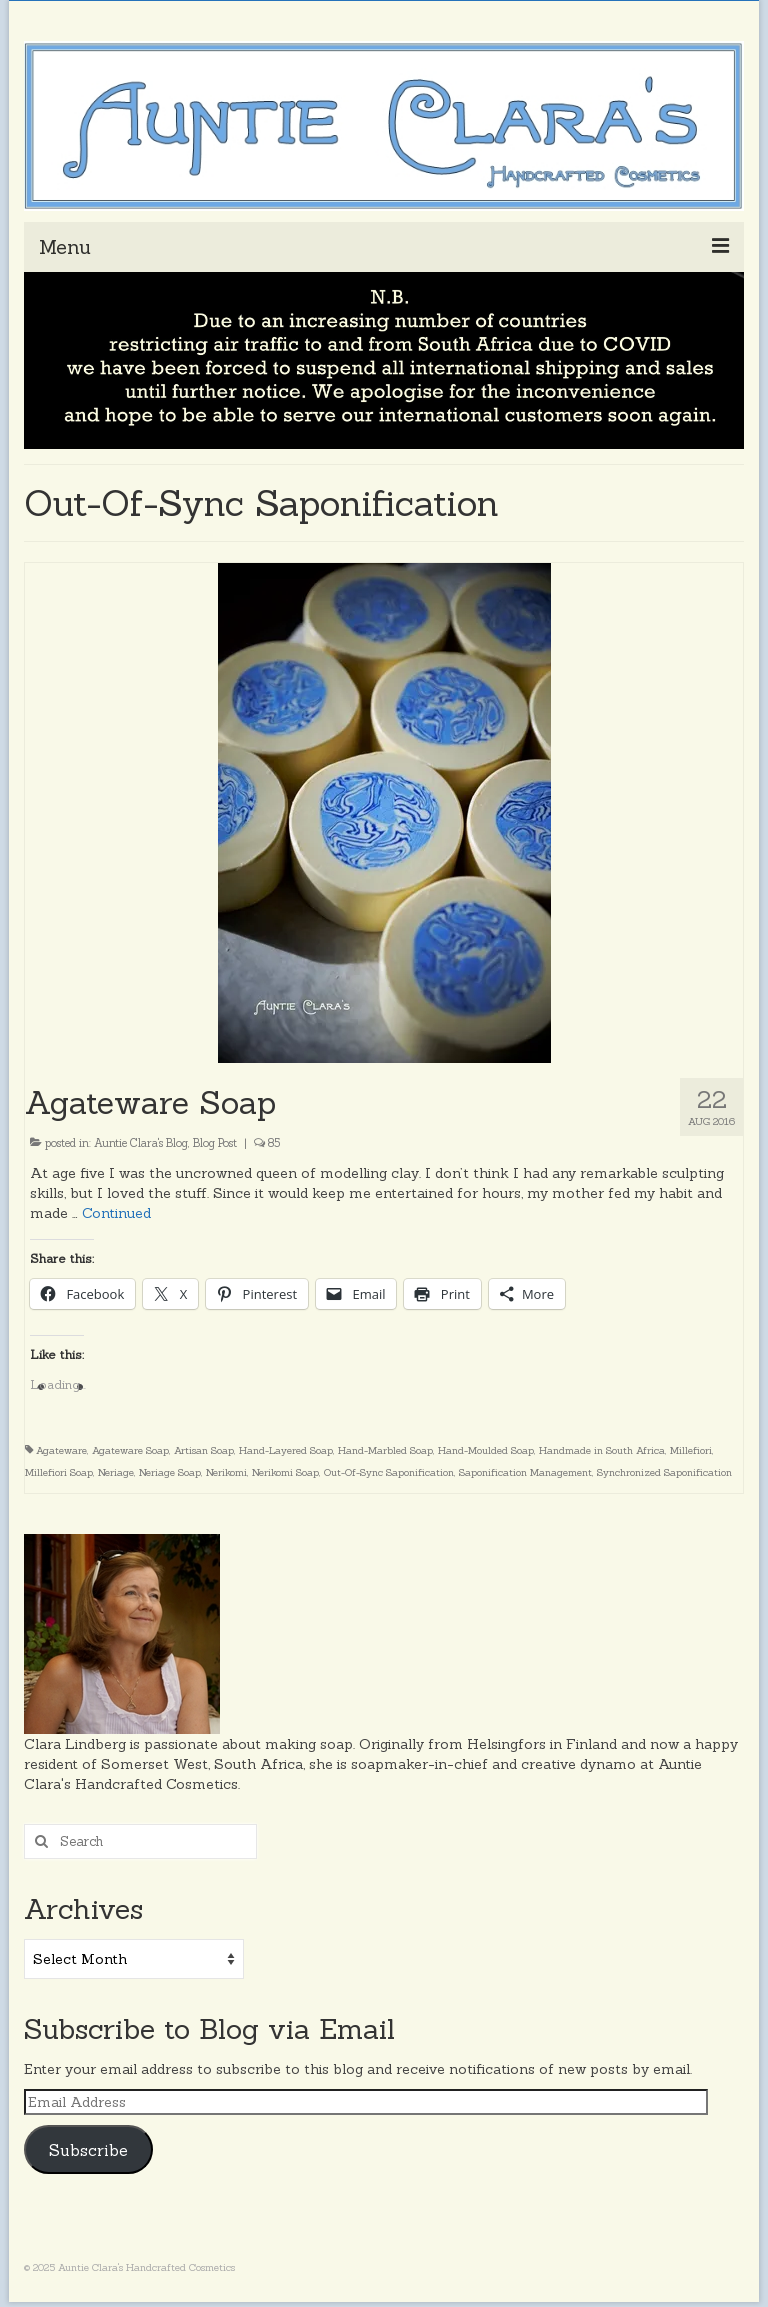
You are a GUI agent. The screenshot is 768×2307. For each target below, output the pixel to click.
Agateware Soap (130, 1450)
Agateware (61, 1450)
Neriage (116, 1472)
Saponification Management (525, 1472)
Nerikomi (226, 1472)
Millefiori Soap (59, 1472)
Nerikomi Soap (285, 1472)
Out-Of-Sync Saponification (389, 1472)
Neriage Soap (170, 1472)
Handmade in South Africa (602, 1450)
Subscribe (88, 2150)
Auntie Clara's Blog (141, 1143)
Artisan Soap (204, 1450)
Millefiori (691, 1450)
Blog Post (215, 1143)
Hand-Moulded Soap (486, 1450)
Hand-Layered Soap (286, 1450)
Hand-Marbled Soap (385, 1450)
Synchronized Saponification (664, 1472)
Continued (116, 1213)
